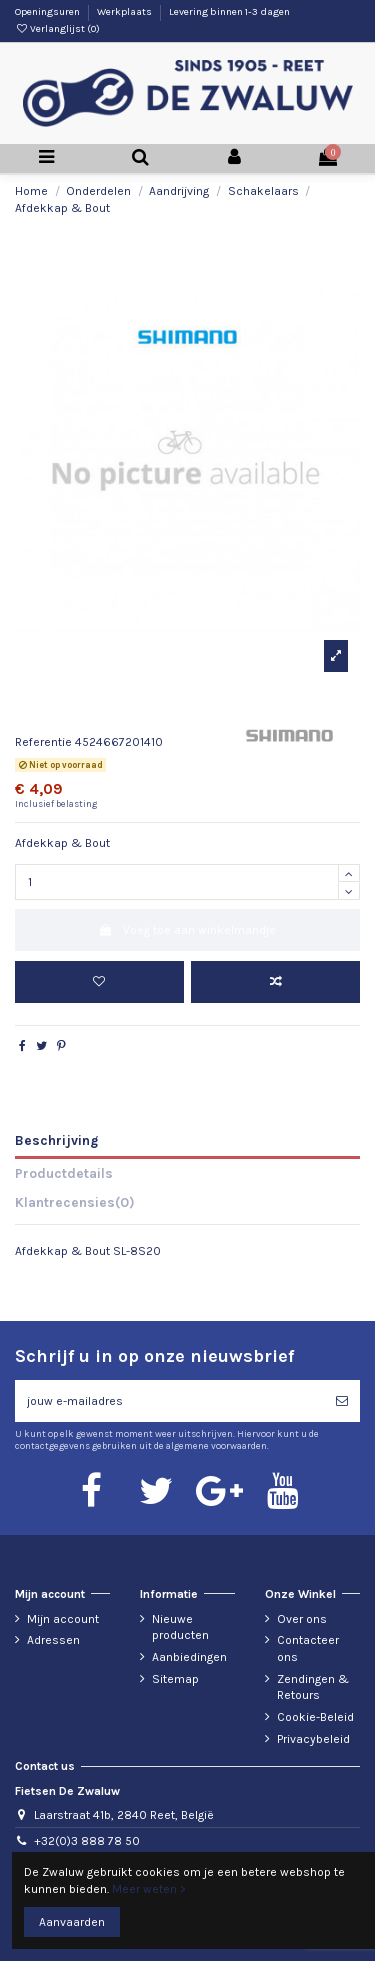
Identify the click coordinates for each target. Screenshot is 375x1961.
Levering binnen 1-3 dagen (229, 12)
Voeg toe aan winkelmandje (187, 930)
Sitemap (175, 1679)
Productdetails (64, 1173)
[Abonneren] (342, 1401)
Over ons (302, 1619)
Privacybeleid (313, 1739)
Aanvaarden (72, 1922)
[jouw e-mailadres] (169, 1401)
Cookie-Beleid (315, 1717)
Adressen (53, 1640)
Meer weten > (149, 1889)
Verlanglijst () (57, 29)
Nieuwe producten (180, 1627)
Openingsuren (48, 12)
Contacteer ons (308, 1648)
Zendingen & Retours (313, 1687)
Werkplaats (125, 12)
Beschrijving (56, 1140)
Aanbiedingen (189, 1657)
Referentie (43, 742)
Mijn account (63, 1619)
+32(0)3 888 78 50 (87, 1841)
